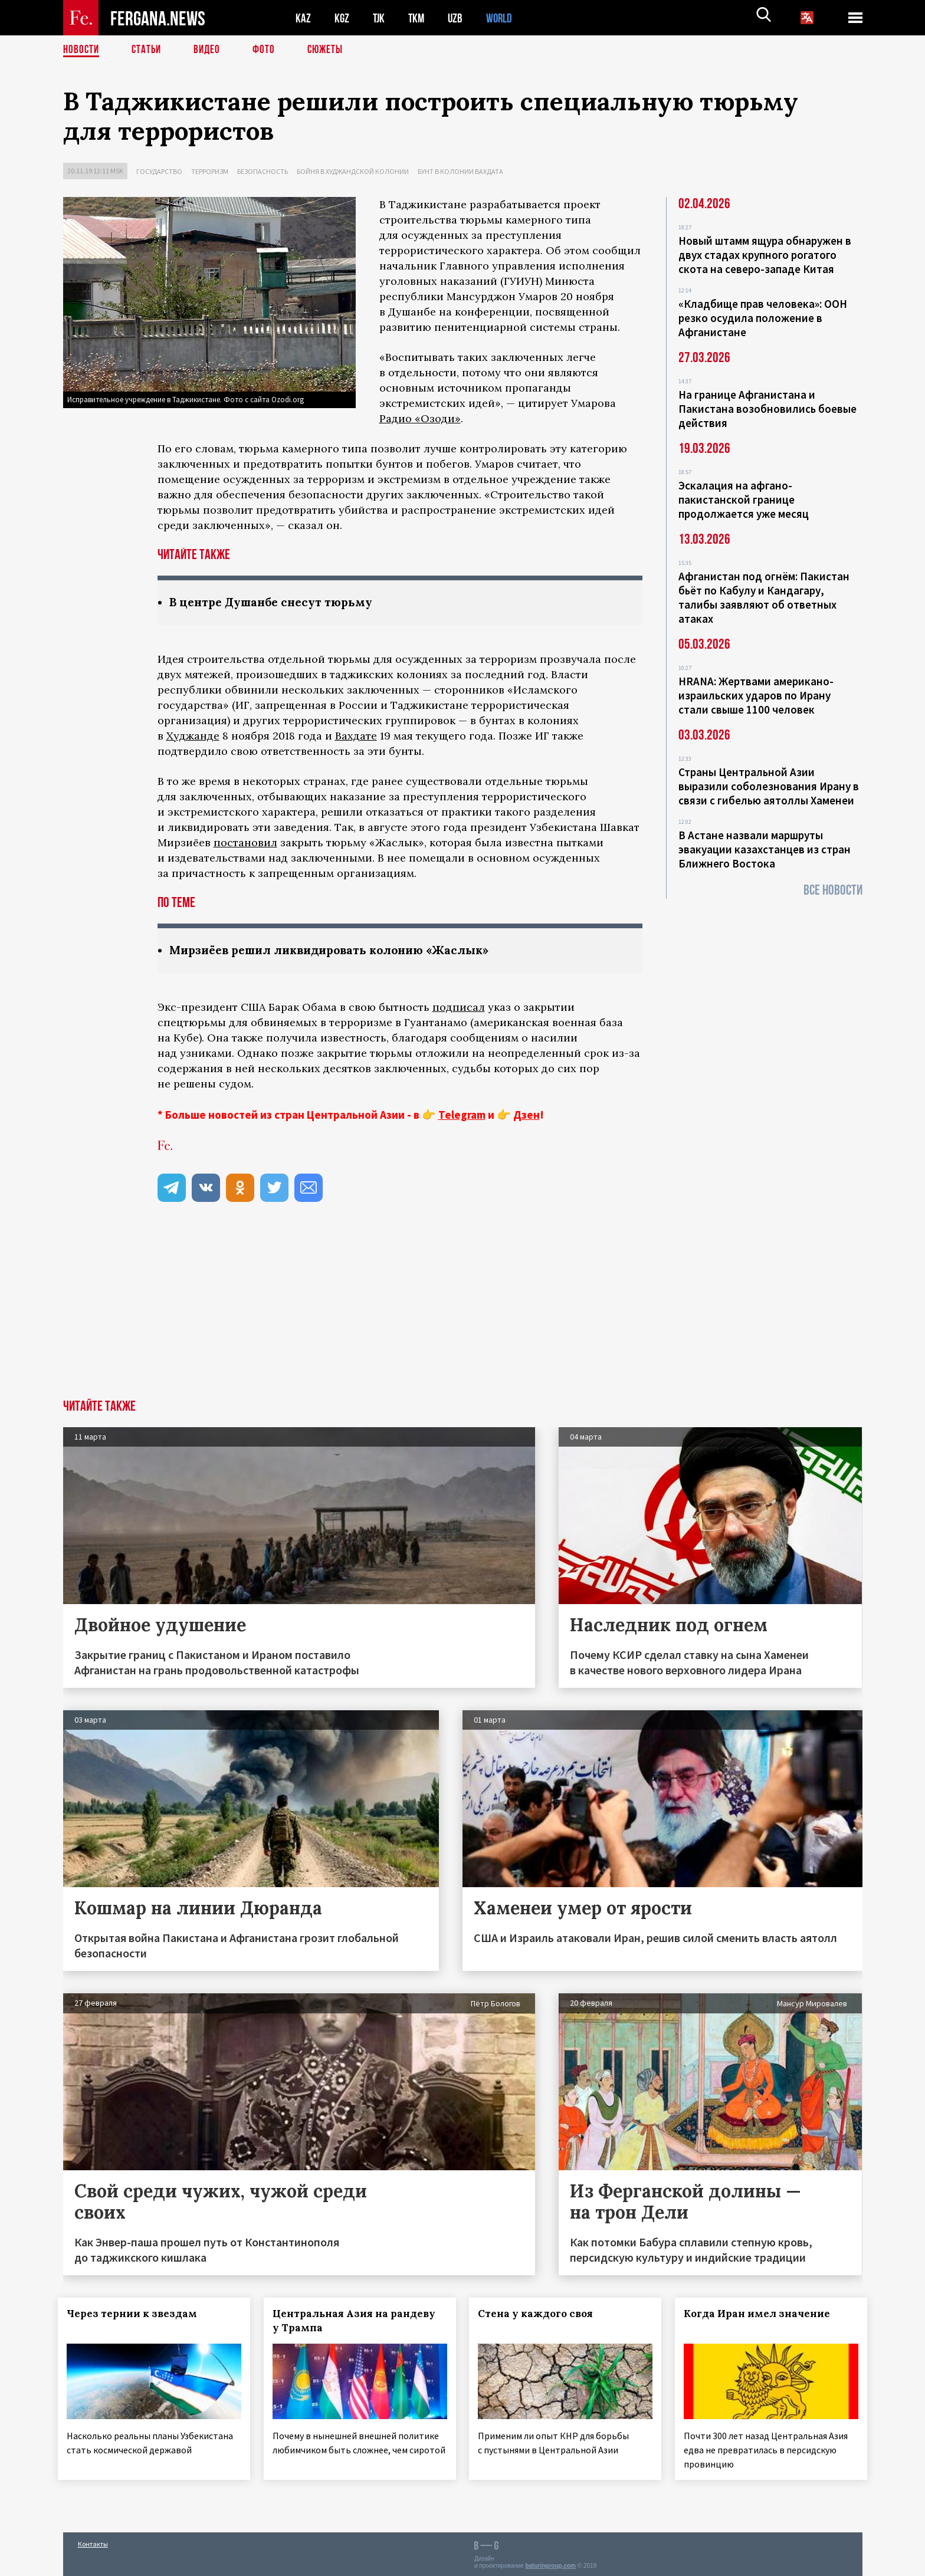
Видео (211, 50)
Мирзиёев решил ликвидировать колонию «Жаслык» (339, 951)
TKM (418, 18)
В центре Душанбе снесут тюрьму (275, 602)
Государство (159, 171)
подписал (458, 1008)
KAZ (303, 18)
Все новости (832, 890)
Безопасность (262, 171)
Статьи (149, 50)
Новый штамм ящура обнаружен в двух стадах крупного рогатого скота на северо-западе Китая (764, 255)
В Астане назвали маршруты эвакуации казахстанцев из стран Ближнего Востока (764, 849)
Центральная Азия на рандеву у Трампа (358, 2321)
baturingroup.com (550, 2563)
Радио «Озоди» (420, 418)
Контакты (93, 2541)
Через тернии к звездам (137, 2314)
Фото (268, 50)
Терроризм (209, 171)
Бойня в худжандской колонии (353, 171)
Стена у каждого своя (540, 2314)
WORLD (503, 18)
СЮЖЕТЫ (331, 50)
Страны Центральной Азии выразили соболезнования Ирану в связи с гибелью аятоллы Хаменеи (768, 786)
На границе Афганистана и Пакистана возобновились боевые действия (767, 408)
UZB (458, 18)
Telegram (462, 1116)
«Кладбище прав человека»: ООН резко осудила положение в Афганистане (762, 318)
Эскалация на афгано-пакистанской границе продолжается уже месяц (743, 499)
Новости (82, 50)
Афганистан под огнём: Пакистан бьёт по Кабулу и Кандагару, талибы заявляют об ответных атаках (763, 597)
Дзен (526, 1116)
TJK (379, 18)
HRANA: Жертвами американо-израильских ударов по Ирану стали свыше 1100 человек (756, 695)
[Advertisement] (462, 1312)
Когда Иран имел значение (762, 2314)
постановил (245, 843)
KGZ (342, 18)
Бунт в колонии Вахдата (460, 171)
